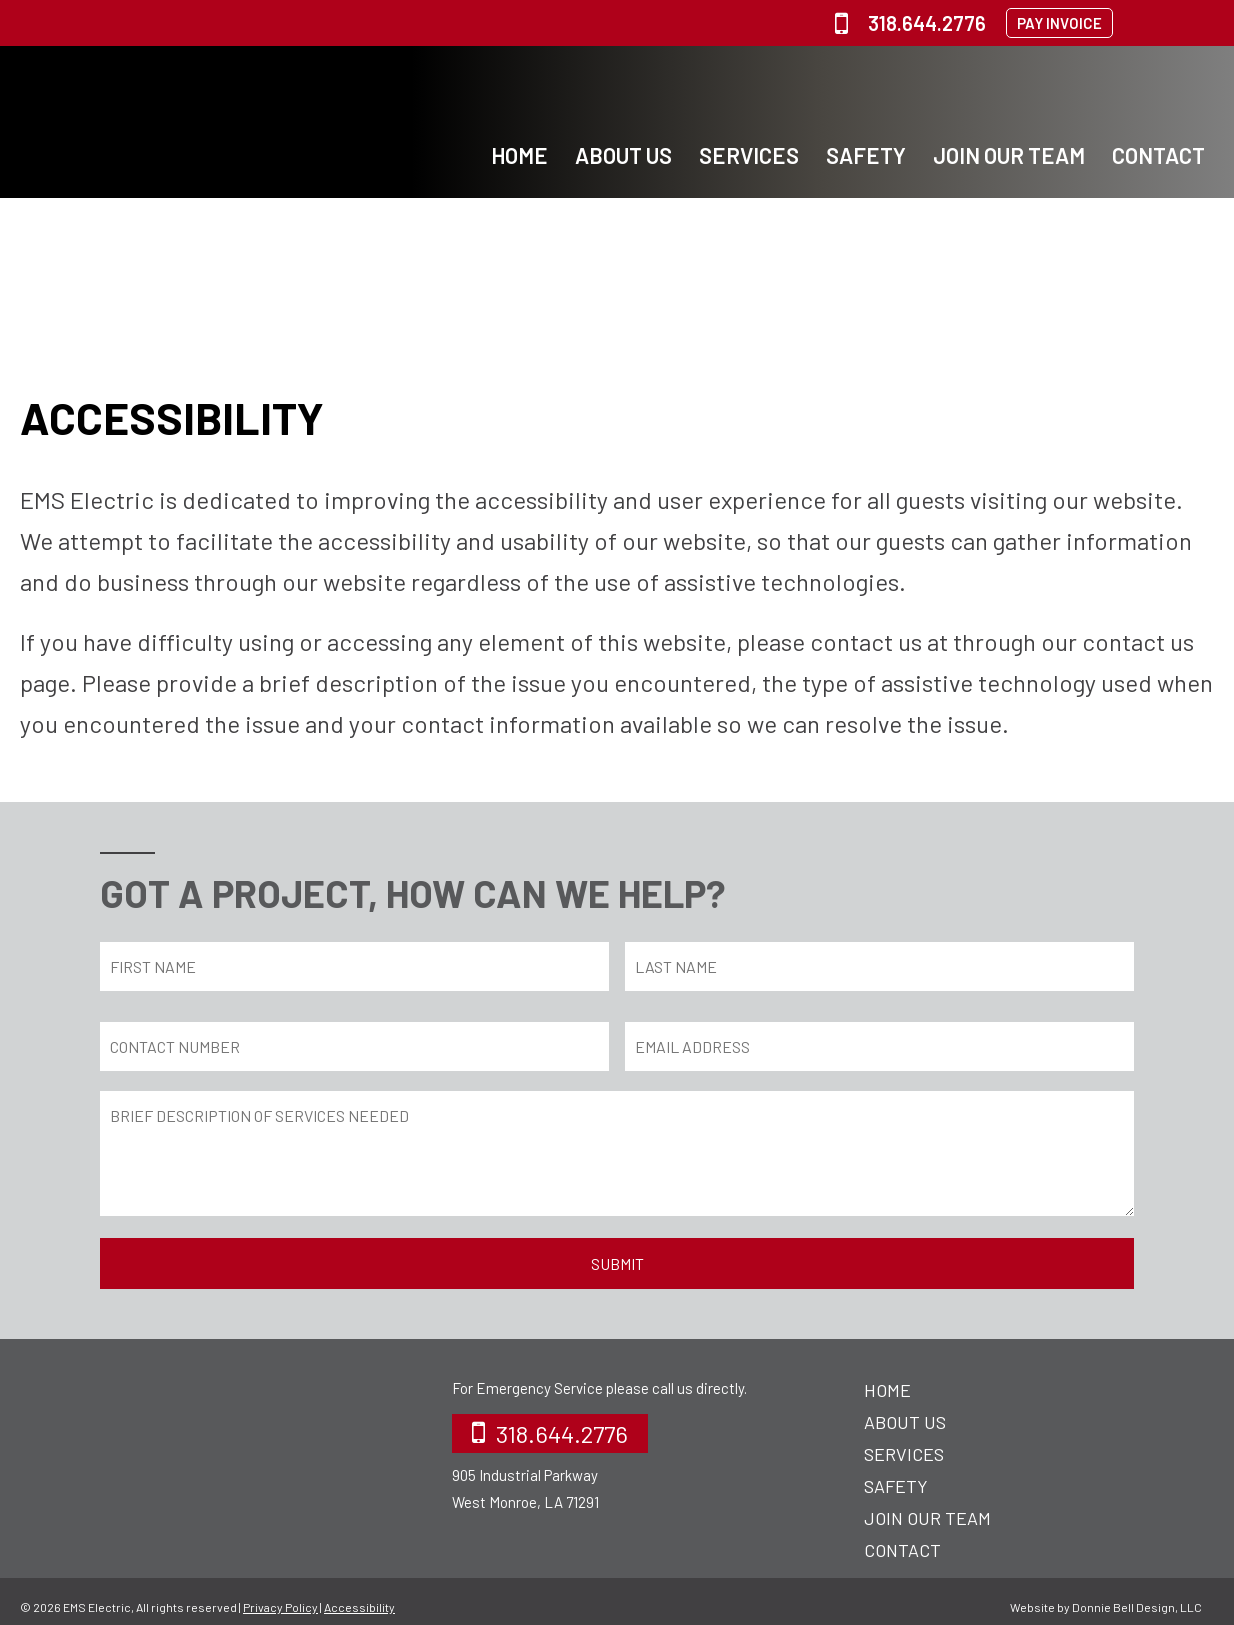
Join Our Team (1009, 155)
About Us (623, 155)
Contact (1158, 155)
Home (519, 155)
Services (749, 155)
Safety (866, 155)
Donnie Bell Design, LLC (1137, 1607)
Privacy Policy (280, 1607)
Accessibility (359, 1607)
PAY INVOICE (1059, 23)
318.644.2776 (910, 23)
